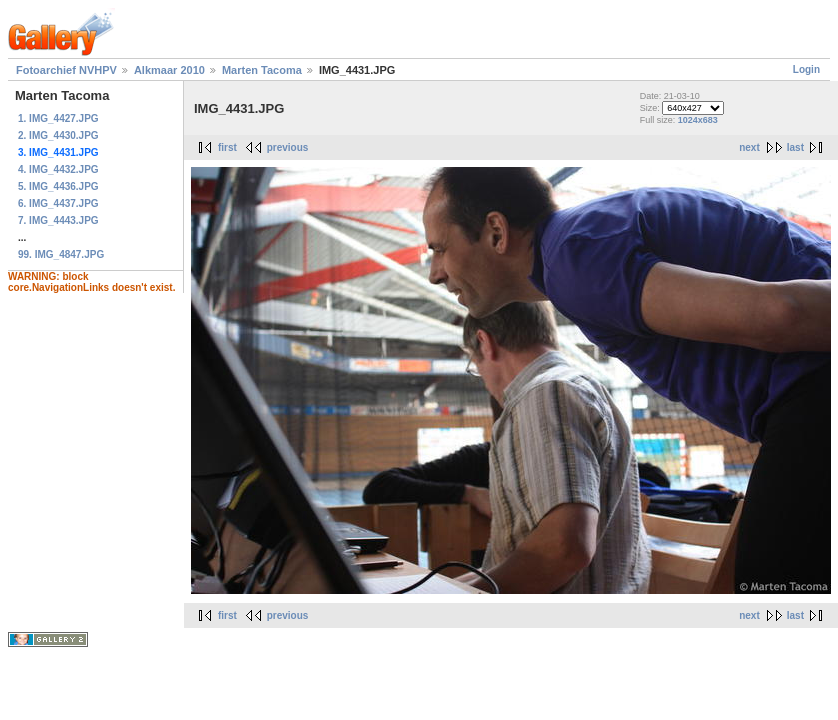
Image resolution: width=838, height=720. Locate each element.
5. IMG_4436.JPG (58, 186)
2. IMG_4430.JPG (58, 135)
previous (288, 147)
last (795, 147)
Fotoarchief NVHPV (66, 70)
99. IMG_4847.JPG (61, 254)
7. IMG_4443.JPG (58, 220)
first (227, 147)
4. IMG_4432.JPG (58, 169)
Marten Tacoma (262, 70)
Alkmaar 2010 (169, 70)
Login (806, 69)
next (749, 147)
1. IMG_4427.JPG (58, 118)
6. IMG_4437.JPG (58, 203)
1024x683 (698, 120)
